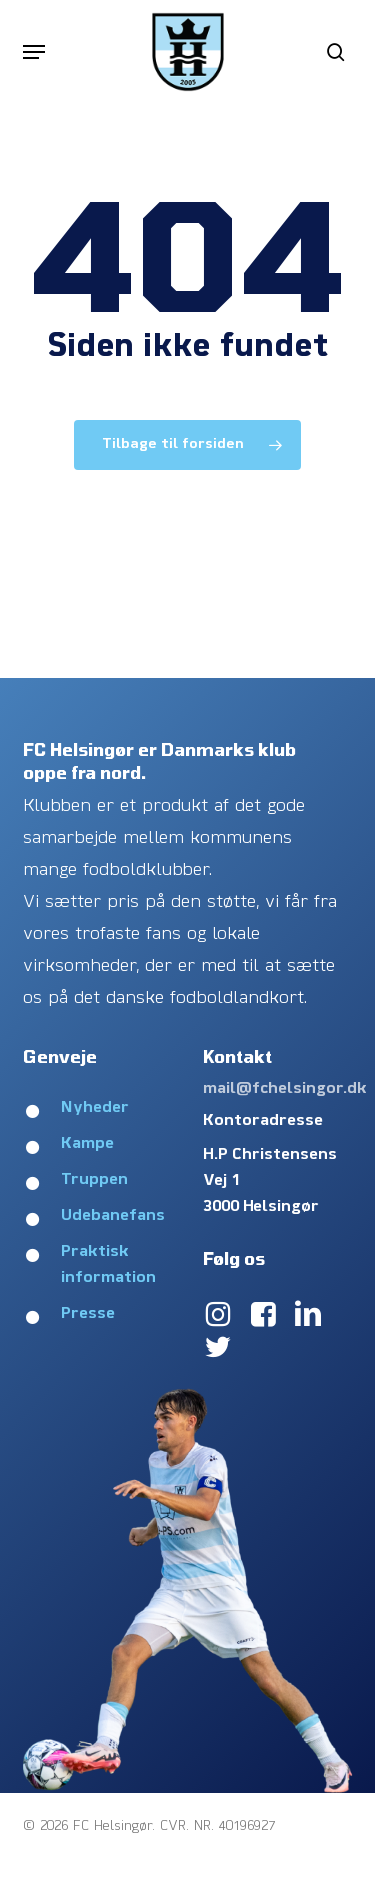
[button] (34, 52)
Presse (88, 1314)
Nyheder (95, 1108)
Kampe (87, 1144)
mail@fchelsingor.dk (285, 1089)
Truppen (94, 1180)
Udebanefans (113, 1216)
